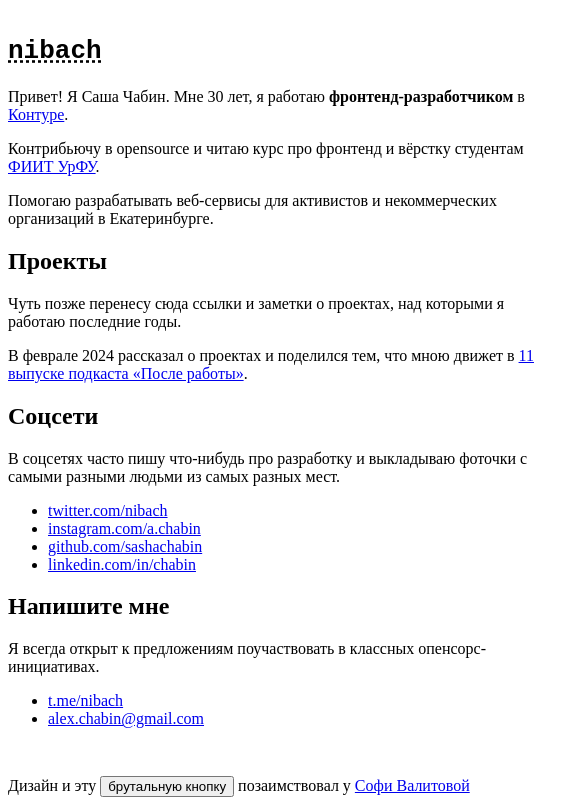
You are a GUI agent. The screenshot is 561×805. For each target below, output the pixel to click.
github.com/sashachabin (125, 546)
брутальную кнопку (167, 786)
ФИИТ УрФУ (52, 166)
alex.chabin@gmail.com (126, 718)
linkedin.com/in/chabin (122, 564)
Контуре (36, 114)
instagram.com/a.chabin (124, 528)
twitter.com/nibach (108, 510)
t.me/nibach (85, 700)
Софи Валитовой (412, 785)
